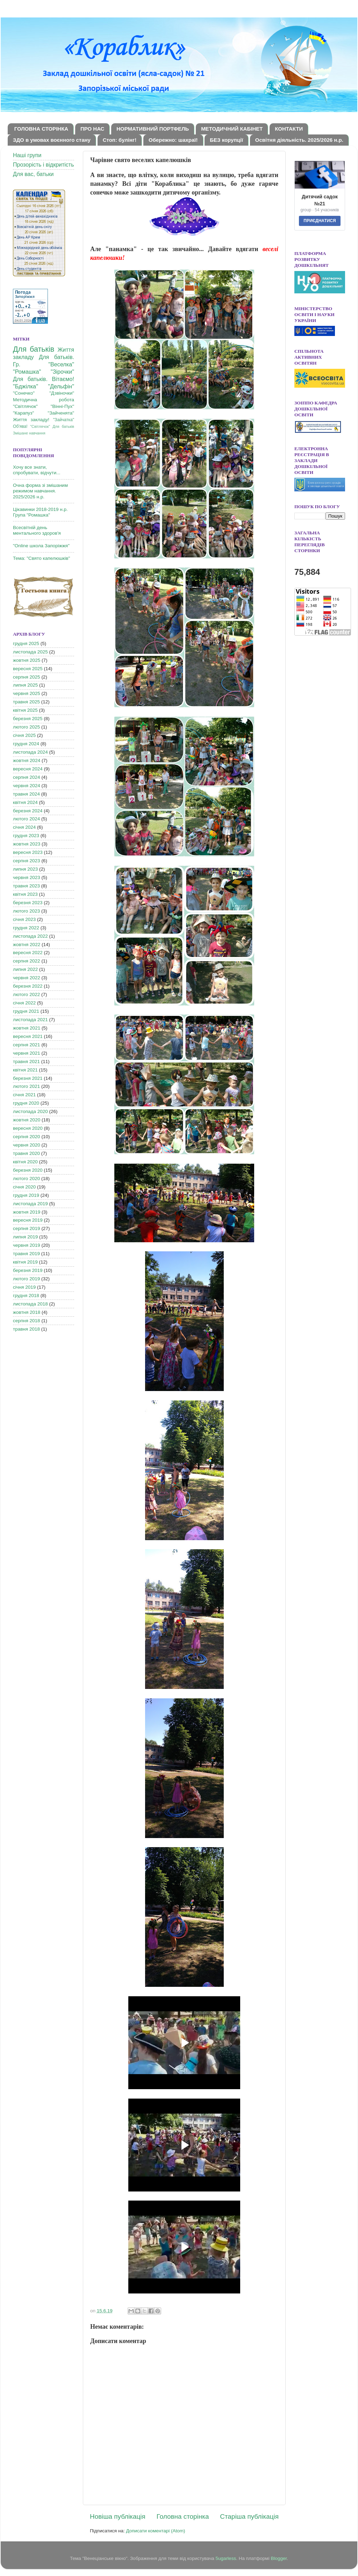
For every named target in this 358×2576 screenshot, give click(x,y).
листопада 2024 (30, 752)
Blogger (279, 2558)
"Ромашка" (27, 371)
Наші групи (27, 155)
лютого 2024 (26, 818)
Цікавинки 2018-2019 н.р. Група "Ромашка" (40, 512)
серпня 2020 (26, 1136)
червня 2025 (26, 693)
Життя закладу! (31, 419)
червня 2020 (26, 1145)
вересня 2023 (28, 852)
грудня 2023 (26, 835)
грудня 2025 (26, 643)
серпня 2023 (26, 860)
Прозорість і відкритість (43, 165)
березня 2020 (28, 1170)
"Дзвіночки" (61, 393)
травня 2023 (26, 885)
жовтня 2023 (26, 844)
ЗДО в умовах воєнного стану (52, 140)
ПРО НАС (92, 129)
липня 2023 (25, 869)
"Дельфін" (61, 386)
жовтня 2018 (26, 1312)
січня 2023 (24, 919)
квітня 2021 (25, 1070)
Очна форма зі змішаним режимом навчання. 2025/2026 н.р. (40, 491)
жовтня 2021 (26, 1028)
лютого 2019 (26, 1278)
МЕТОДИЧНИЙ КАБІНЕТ (232, 129)
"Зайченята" (61, 413)
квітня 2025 (25, 710)
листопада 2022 (30, 936)
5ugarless (226, 2558)
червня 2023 (26, 877)
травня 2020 (26, 1153)
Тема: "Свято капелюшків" (41, 558)
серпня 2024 (26, 777)
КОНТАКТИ (289, 129)
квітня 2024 (25, 802)
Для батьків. (56, 357)
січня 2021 (24, 1094)
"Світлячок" (25, 406)
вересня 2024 (28, 768)
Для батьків (33, 349)
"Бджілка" (25, 386)
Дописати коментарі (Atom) (155, 2530)
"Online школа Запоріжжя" (41, 545)
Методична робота (43, 399)
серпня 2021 (26, 1044)
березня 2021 (28, 1078)
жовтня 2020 (26, 1119)
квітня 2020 (25, 1161)
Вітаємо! (63, 379)
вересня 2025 (28, 668)
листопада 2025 (30, 651)
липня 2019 (25, 1236)
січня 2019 (24, 1287)
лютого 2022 (26, 994)
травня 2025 (26, 701)
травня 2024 (26, 794)
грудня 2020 (26, 1103)
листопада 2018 (30, 1304)
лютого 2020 (26, 1178)
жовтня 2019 (26, 1212)
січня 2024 (24, 827)
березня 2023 (28, 902)
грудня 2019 (26, 1195)
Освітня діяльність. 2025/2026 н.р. (299, 140)
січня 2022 (24, 1002)
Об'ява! (20, 426)
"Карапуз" (23, 413)
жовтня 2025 (26, 660)
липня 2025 (25, 685)
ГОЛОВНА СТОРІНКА (41, 129)
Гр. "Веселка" (43, 364)
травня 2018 (26, 1329)
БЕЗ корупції (226, 140)
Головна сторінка (183, 2516)
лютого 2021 (26, 1086)
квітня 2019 (25, 1262)
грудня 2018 (26, 1295)
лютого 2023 (26, 911)
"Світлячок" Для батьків (52, 426)
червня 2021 (26, 1053)
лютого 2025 (26, 727)
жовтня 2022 (26, 944)
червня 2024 (26, 785)
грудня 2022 (26, 927)
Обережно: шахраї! (173, 140)
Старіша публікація (249, 2516)
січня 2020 (24, 1187)
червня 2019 (26, 1245)
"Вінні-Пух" (62, 406)
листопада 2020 (30, 1111)
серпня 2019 (26, 1228)
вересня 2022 (28, 952)
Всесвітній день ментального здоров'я (37, 530)
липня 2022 (25, 969)
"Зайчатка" (63, 419)
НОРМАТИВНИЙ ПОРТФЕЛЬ (152, 129)
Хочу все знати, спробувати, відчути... (36, 469)
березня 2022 (28, 986)
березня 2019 (28, 1270)
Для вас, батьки (33, 174)
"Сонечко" (24, 393)
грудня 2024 (26, 743)
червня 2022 (26, 977)
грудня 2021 (26, 1011)
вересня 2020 (28, 1128)
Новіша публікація (117, 2516)
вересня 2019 (28, 1220)
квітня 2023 (25, 894)
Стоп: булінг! (120, 140)
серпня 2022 (26, 961)
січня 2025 (24, 735)
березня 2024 (28, 810)
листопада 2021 (30, 1019)
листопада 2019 (30, 1203)
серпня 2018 (26, 1320)
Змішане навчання (29, 433)
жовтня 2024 (26, 760)
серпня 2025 (26, 677)
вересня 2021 (28, 1036)
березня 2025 (28, 718)
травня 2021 (26, 1061)
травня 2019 (26, 1253)
